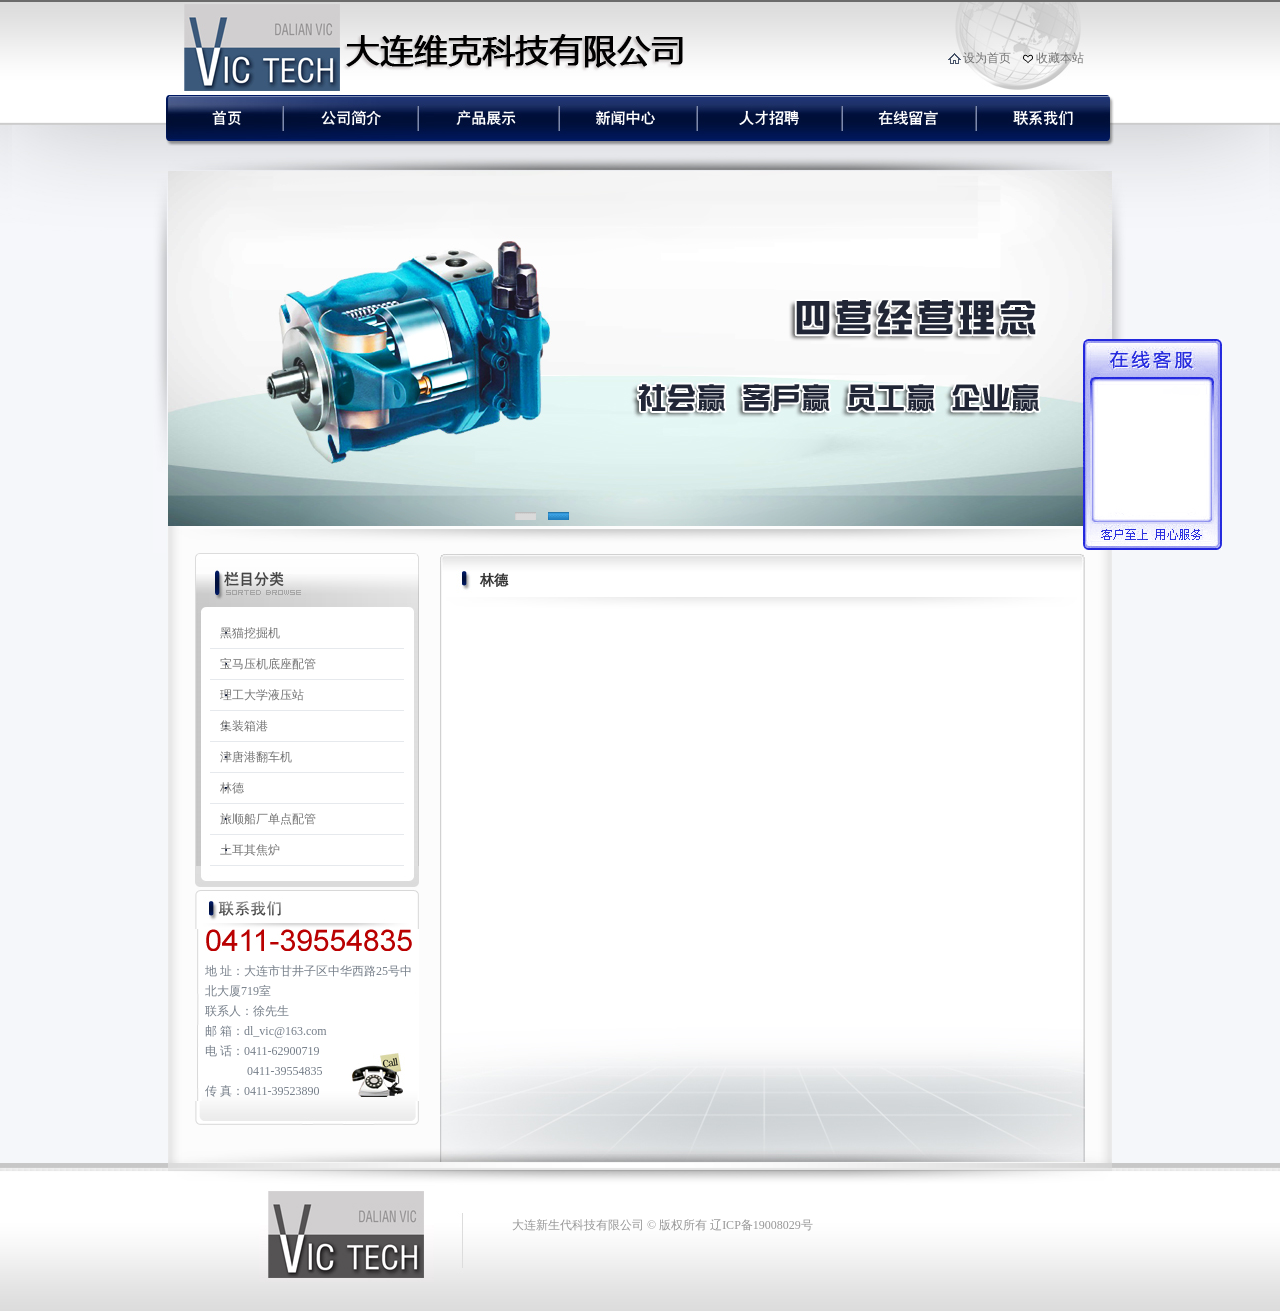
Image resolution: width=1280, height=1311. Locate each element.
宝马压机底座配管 (268, 664)
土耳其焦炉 (250, 850)
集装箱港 (244, 726)
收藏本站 (1060, 58)
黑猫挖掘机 (250, 633)
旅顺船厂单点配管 (268, 819)
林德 (232, 788)
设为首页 (987, 58)
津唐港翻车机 (256, 757)
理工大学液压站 (262, 695)
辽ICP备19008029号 (761, 1225)
